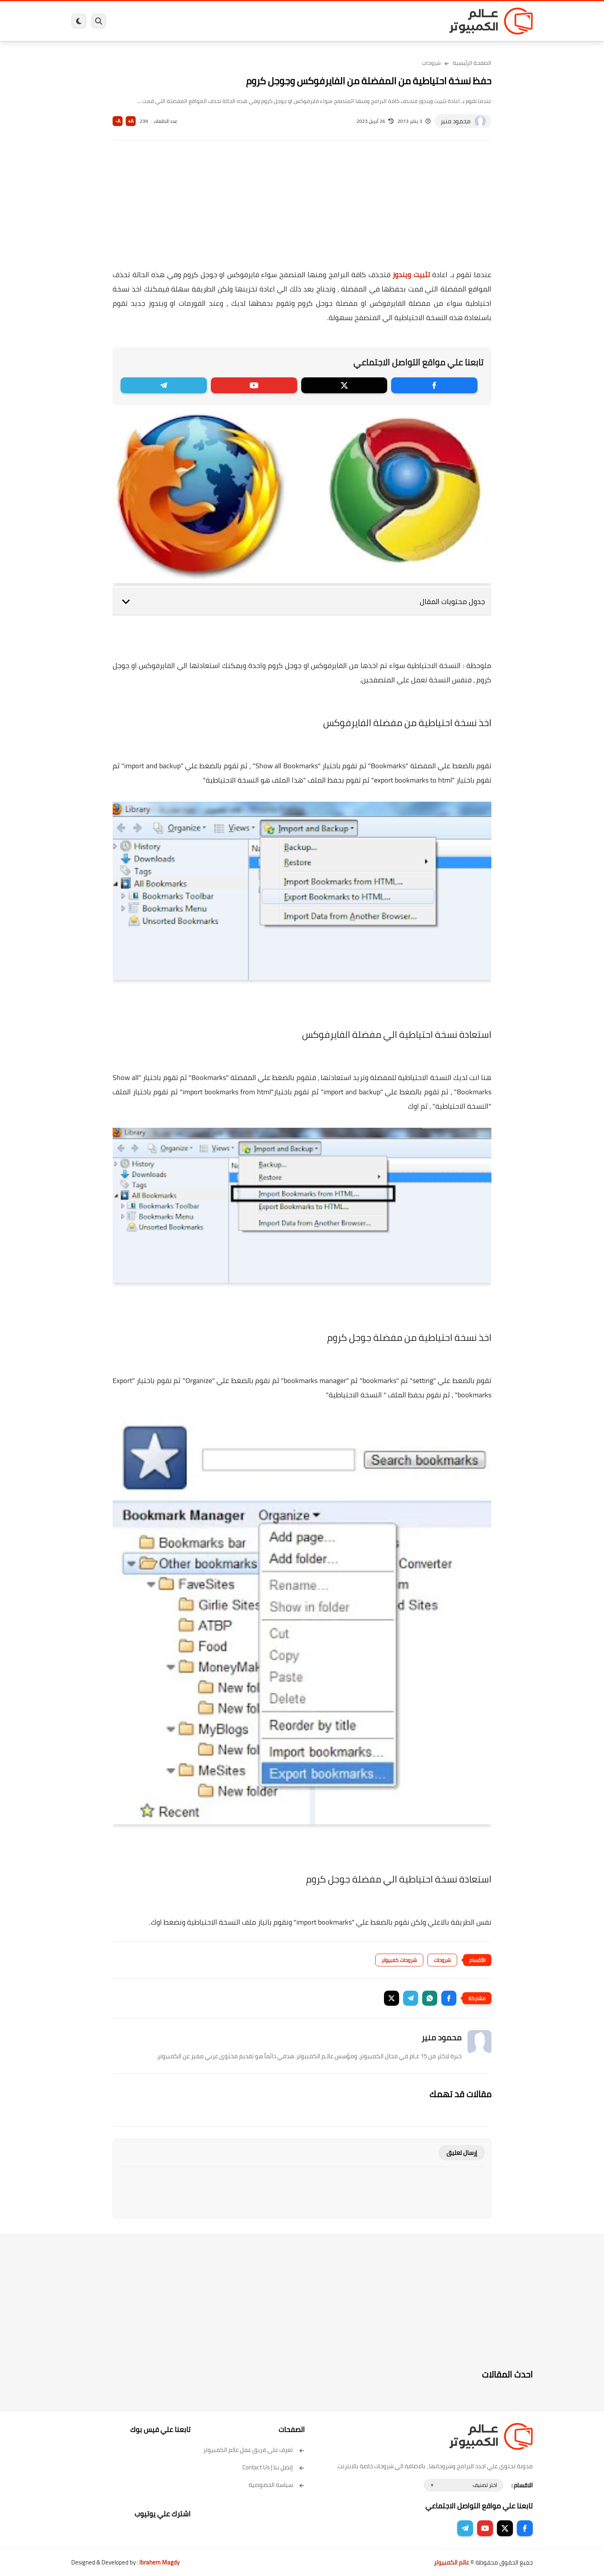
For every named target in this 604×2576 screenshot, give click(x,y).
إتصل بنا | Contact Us (273, 2467)
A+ (131, 121)
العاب (240, 21)
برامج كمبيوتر (418, 21)
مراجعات (162, 21)
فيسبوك (323, 21)
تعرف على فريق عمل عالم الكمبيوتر (254, 2450)
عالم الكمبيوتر (451, 2562)
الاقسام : (522, 2485)
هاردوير (134, 21)
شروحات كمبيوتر (399, 1960)
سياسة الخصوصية (277, 2485)
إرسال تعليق (461, 2152)
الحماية (294, 21)
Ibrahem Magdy (159, 2562)
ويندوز (385, 21)
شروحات (431, 63)
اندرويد (215, 21)
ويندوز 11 (355, 21)
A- (118, 121)
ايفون (190, 21)
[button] (448, 1998)
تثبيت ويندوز (411, 274)
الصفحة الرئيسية (472, 63)
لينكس (266, 21)
